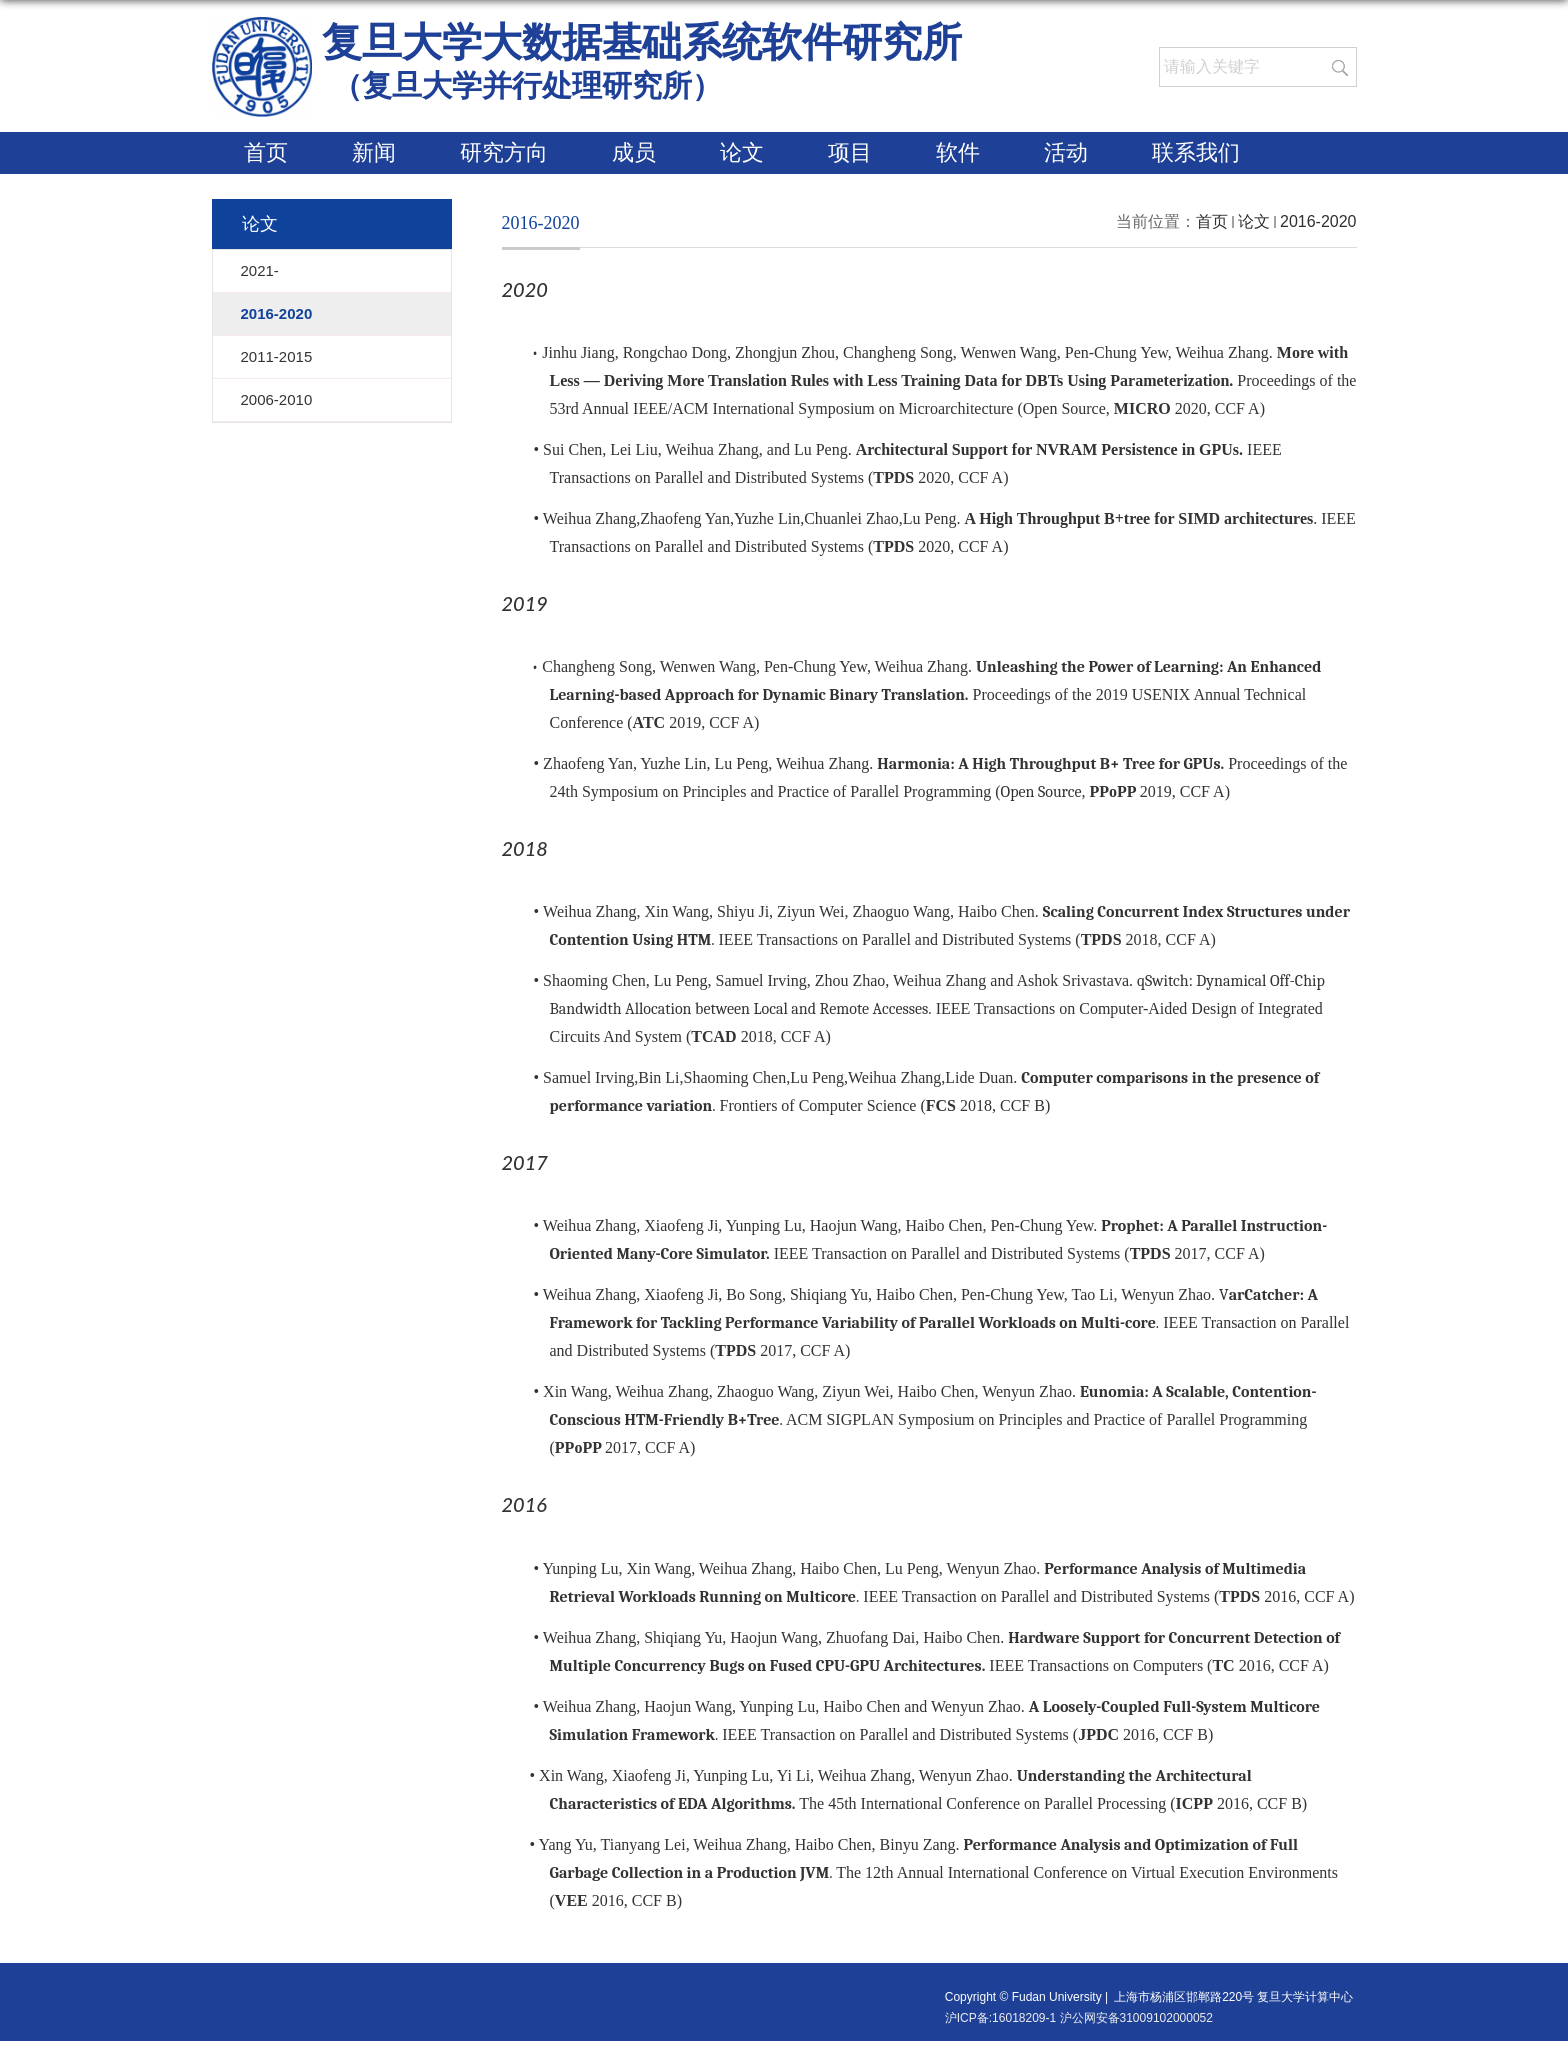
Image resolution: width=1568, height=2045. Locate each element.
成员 (634, 152)
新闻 (374, 152)
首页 (266, 152)
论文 (742, 152)
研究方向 (504, 152)
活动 (1066, 152)
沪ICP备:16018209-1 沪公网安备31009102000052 (1079, 2018)
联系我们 (1196, 152)
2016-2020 (1318, 221)
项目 (850, 152)
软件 (958, 152)
